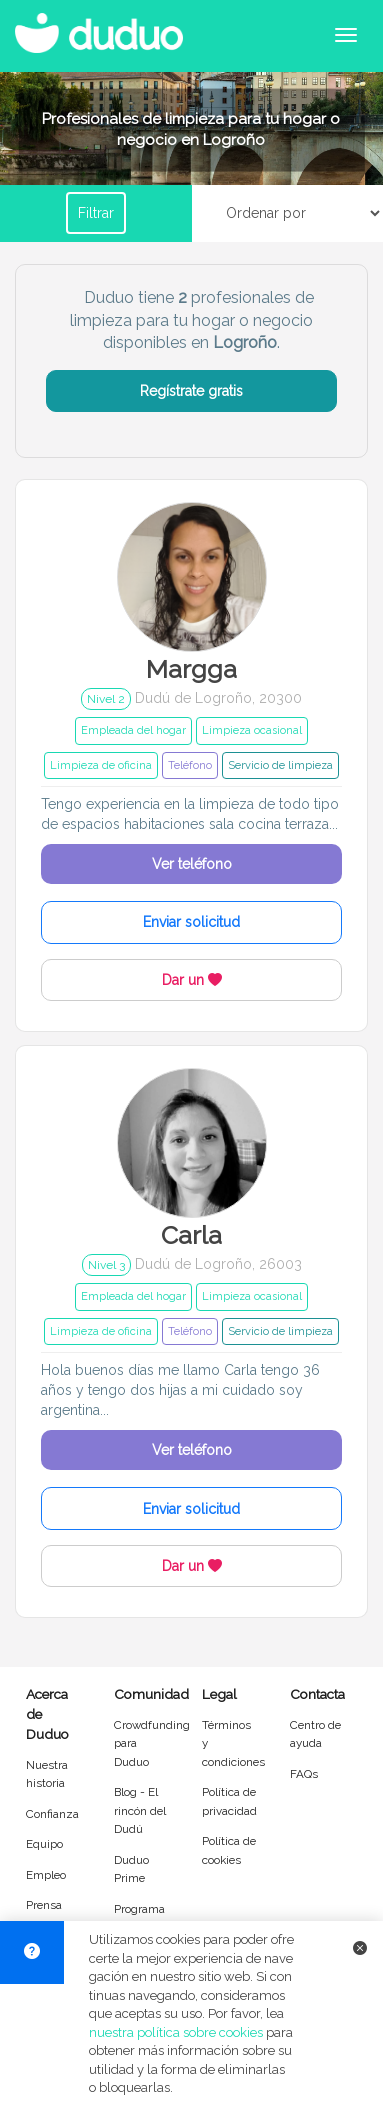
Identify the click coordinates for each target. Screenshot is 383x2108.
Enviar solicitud (191, 922)
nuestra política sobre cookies (176, 2032)
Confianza (52, 1814)
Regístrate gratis (191, 391)
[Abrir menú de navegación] (346, 35)
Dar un (192, 980)
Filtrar (96, 213)
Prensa (44, 1905)
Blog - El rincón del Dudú (140, 1810)
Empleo (46, 1875)
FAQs (304, 1774)
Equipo (44, 1844)
